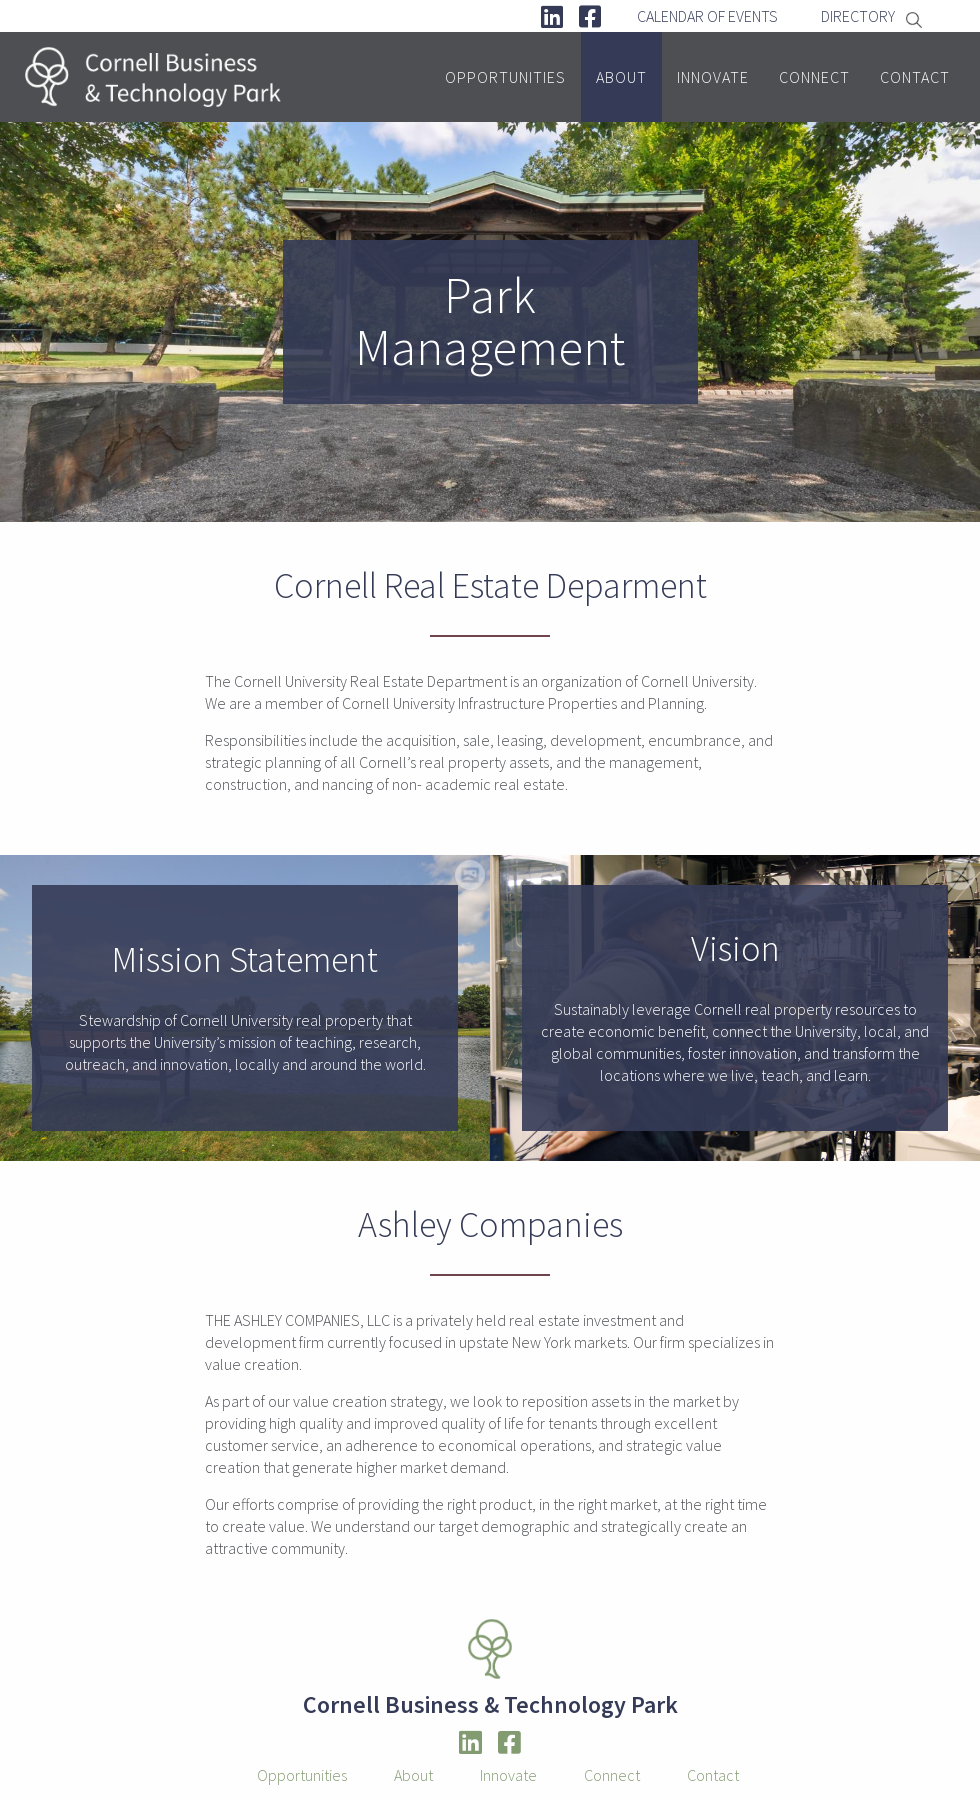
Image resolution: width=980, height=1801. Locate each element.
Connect (814, 77)
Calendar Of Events (707, 16)
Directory (858, 16)
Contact (915, 77)
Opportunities (505, 77)
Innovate (713, 77)
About (621, 77)
